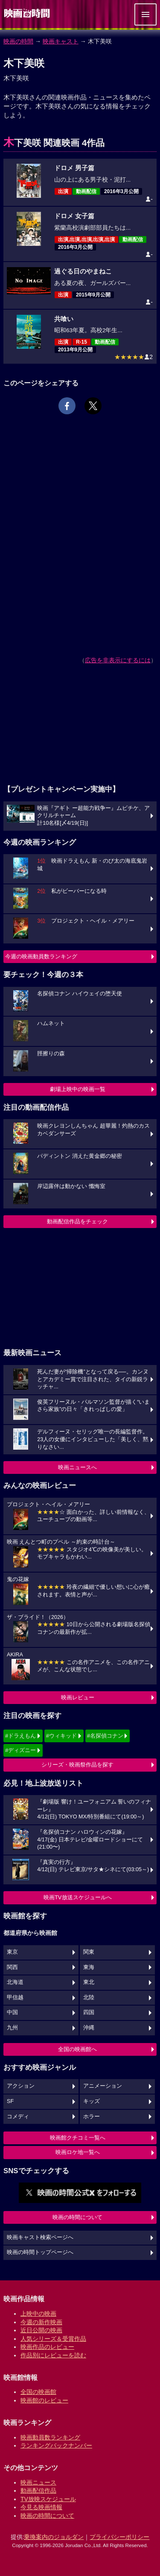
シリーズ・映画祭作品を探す (77, 1764)
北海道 (15, 1982)
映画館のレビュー (44, 2400)
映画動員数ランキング (50, 2437)
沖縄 (88, 2028)
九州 (12, 2028)
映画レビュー (77, 1697)
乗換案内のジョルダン (54, 2536)
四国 (88, 2012)
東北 (88, 1982)
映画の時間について (77, 2217)
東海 (88, 1967)
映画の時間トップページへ (40, 2252)
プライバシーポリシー (119, 2536)
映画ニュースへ (77, 1467)
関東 (88, 1952)
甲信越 (15, 1997)
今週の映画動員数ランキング (41, 956)
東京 (12, 1952)
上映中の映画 (38, 2313)
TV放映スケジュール (48, 2499)
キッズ (91, 2101)
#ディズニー (20, 1750)
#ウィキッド (61, 1736)
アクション (21, 2086)
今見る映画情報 (41, 2507)
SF (10, 2101)
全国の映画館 (38, 2391)
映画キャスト (61, 41)
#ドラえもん (20, 1736)
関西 (12, 1967)
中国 (12, 2012)
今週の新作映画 (41, 2322)
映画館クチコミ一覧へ (77, 2137)
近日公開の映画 (41, 2330)
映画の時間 (18, 41)
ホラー (91, 2117)
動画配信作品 (38, 2490)
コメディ (18, 2117)
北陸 (88, 1997)
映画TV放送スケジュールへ (78, 1897)
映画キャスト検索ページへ (40, 2237)
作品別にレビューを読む (53, 2355)
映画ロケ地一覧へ (77, 2152)
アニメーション (102, 2086)
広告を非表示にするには (118, 660)
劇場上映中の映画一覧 (77, 1089)
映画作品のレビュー (47, 2346)
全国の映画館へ (77, 2049)
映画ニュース (38, 2482)
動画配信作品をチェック (77, 1221)
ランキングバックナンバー (56, 2445)
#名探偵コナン (105, 1736)
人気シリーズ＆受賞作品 (53, 2338)
